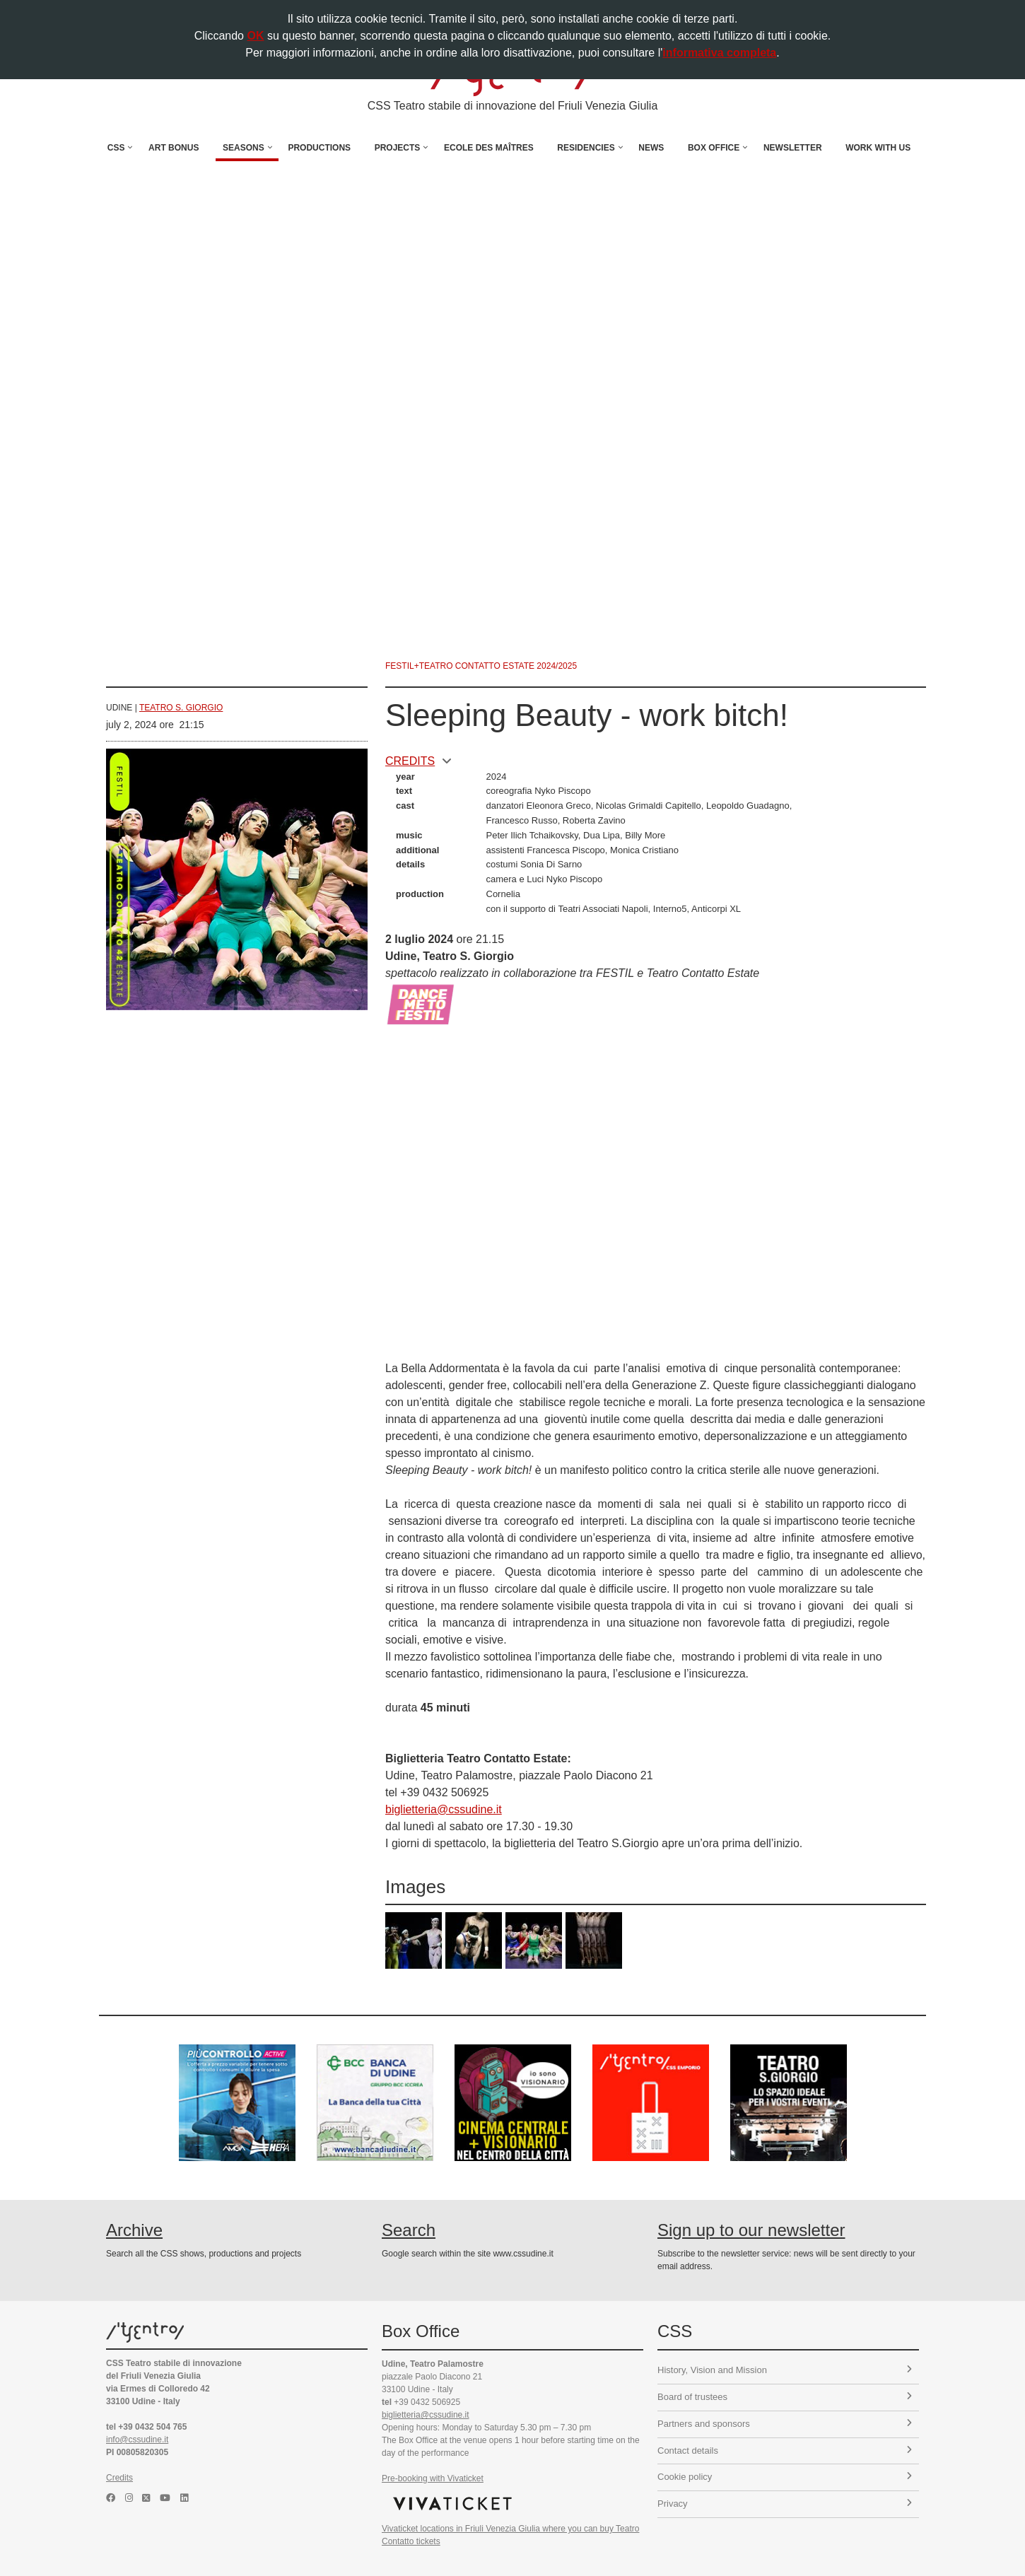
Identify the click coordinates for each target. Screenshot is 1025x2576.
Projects (398, 148)
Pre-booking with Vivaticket (433, 2478)
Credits (119, 2478)
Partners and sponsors (784, 2423)
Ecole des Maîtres (489, 148)
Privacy (784, 2503)
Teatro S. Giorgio (181, 708)
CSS (116, 148)
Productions (319, 148)
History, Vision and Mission (784, 2370)
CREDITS (418, 761)
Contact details (784, 2450)
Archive (134, 2230)
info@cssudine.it (137, 2440)
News (651, 148)
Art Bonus (173, 148)
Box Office (713, 148)
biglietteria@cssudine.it (443, 1809)
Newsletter (792, 148)
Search (408, 2230)
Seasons (243, 148)
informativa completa (719, 53)
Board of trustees (784, 2396)
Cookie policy (784, 2476)
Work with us (877, 148)
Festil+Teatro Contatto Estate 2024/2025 (481, 666)
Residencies (585, 148)
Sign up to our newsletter (751, 2230)
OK (255, 36)
